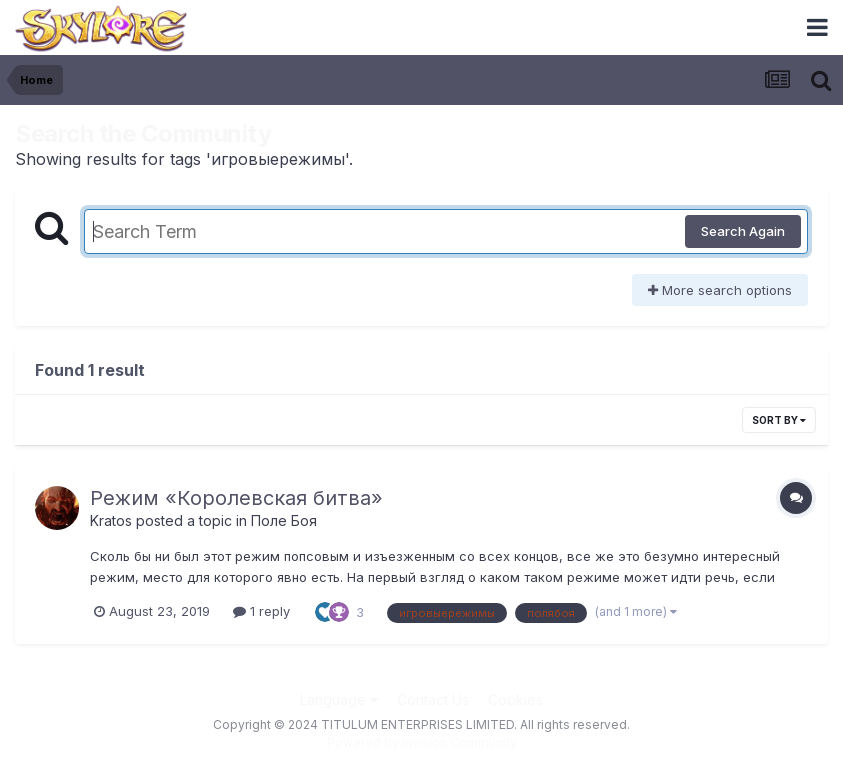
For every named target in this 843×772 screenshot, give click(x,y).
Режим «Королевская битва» (236, 498)
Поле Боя (284, 520)
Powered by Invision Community (422, 742)
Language (339, 699)
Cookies (515, 699)
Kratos (111, 520)
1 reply (261, 611)
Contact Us (433, 699)
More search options (720, 290)
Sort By (779, 420)
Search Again (743, 231)
